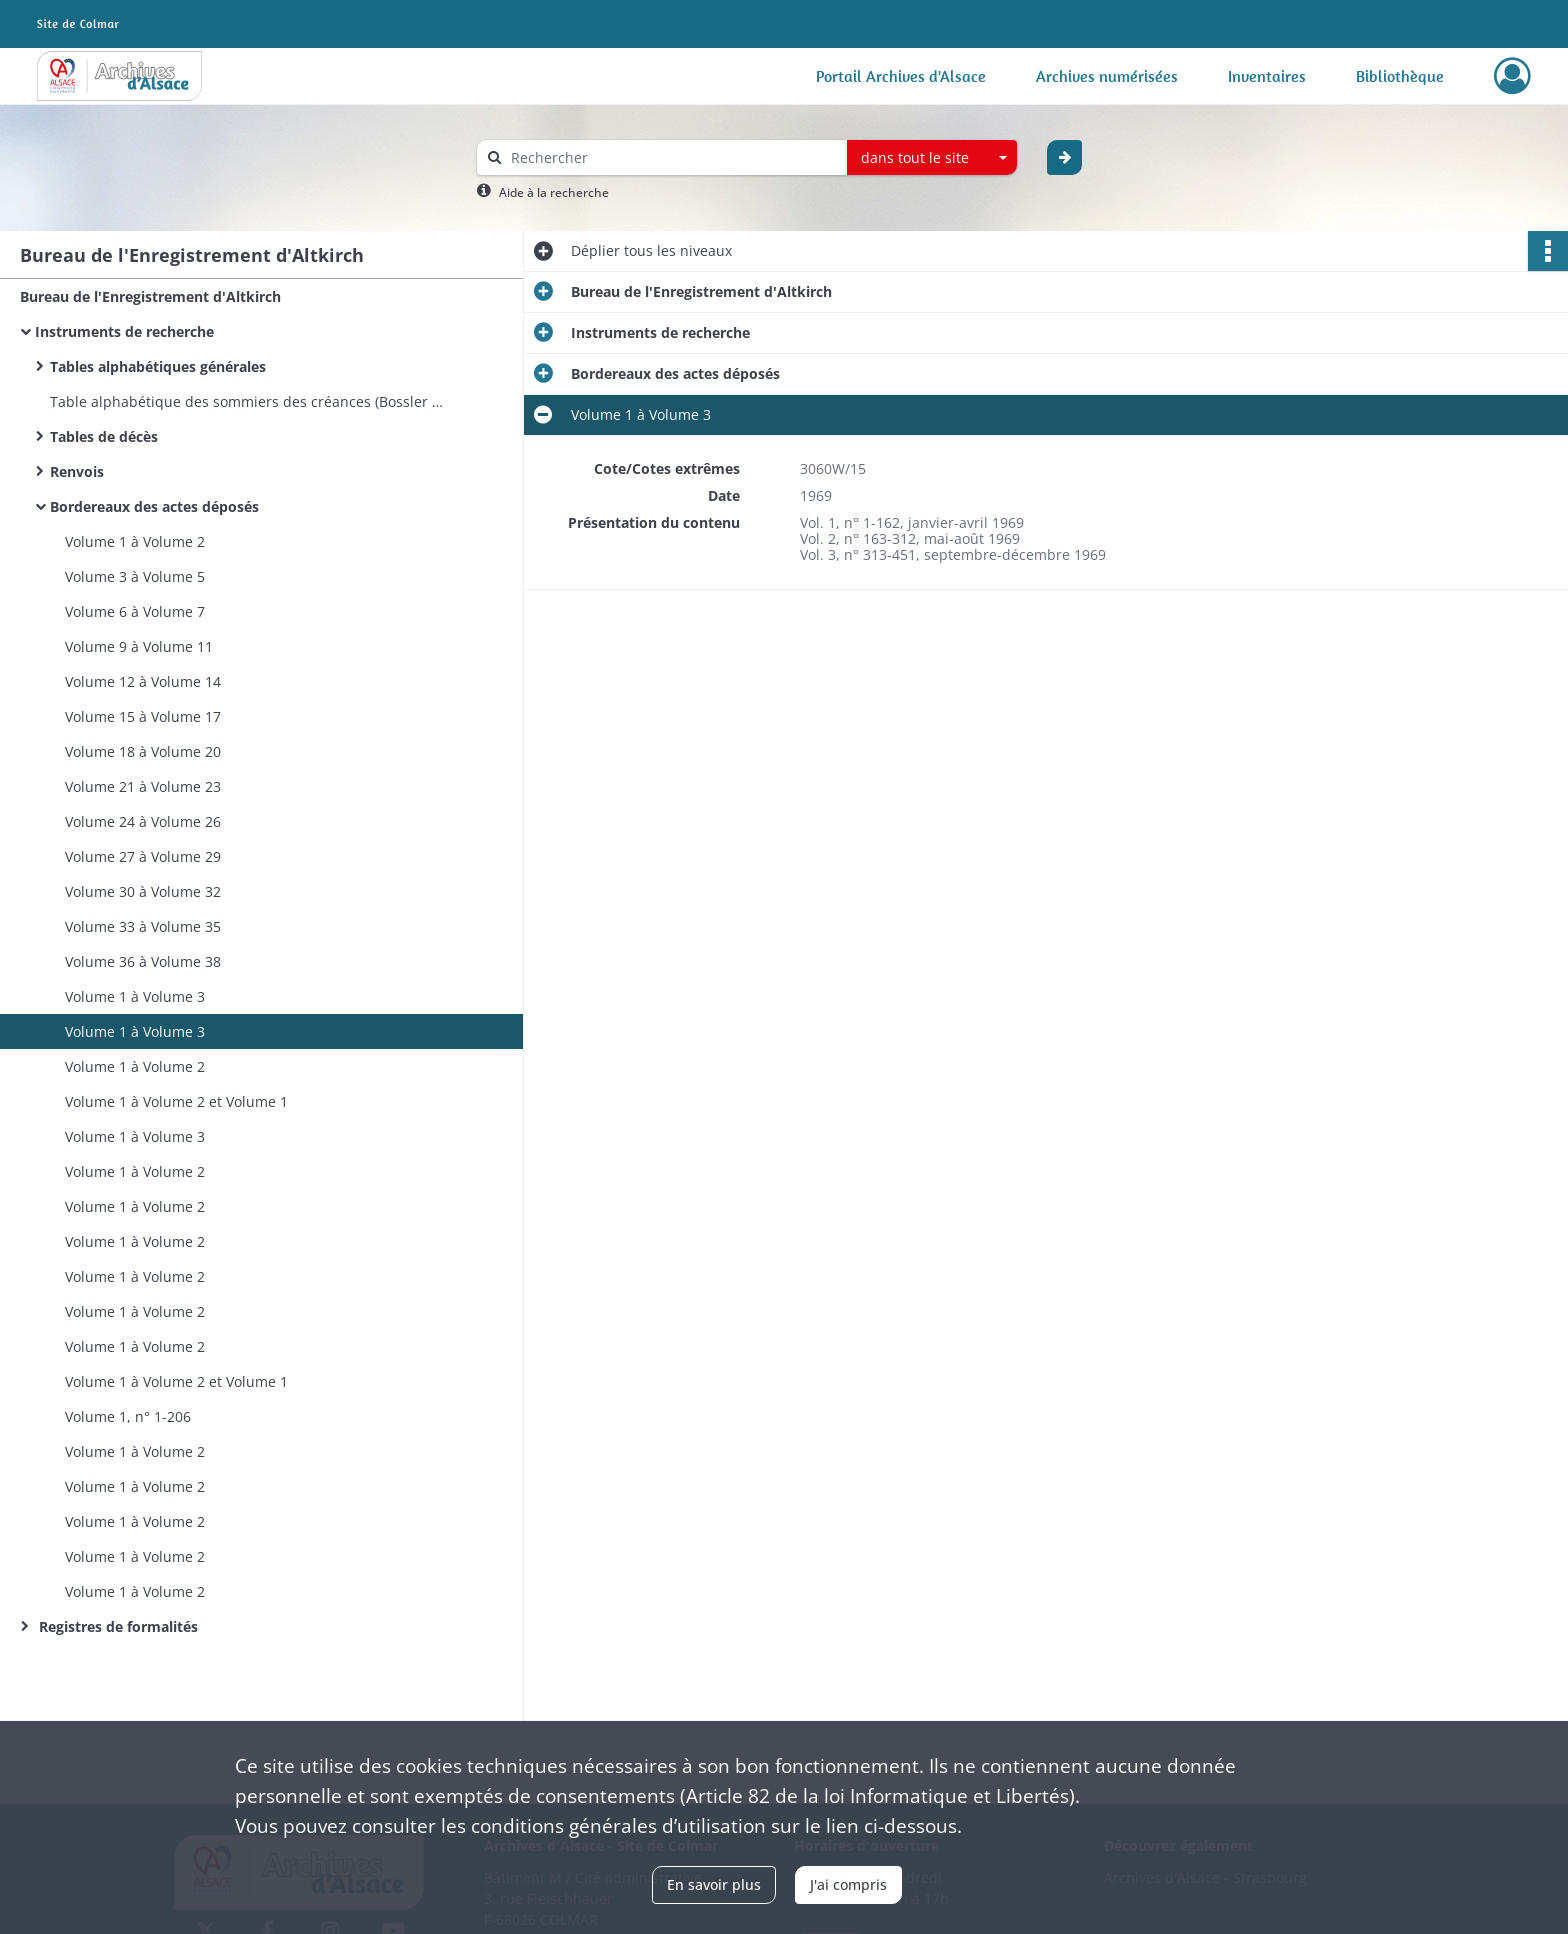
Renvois (77, 471)
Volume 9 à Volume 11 (139, 646)
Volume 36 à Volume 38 (143, 961)
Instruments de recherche (124, 331)
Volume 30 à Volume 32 (143, 891)
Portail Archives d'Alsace (901, 76)
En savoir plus (714, 1884)
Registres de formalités (116, 1626)
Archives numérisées (1107, 76)
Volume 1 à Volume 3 (135, 996)
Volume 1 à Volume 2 (135, 541)
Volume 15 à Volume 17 (143, 716)
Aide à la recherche (554, 192)
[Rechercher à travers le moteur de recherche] (672, 157)
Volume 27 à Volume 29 (143, 856)
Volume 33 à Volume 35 (143, 926)
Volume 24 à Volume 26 (143, 821)
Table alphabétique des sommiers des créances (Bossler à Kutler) (250, 401)
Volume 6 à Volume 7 (135, 611)
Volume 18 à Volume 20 (143, 751)
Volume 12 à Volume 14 (143, 681)
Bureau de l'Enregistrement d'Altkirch (150, 296)
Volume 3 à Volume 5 (135, 576)
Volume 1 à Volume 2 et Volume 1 (176, 1101)
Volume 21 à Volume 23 (143, 786)
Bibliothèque (1400, 76)
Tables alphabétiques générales (158, 366)
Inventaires (1267, 76)
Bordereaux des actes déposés (154, 506)
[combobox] (932, 158)
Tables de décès (104, 436)
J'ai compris (848, 1884)
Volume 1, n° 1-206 (128, 1416)
